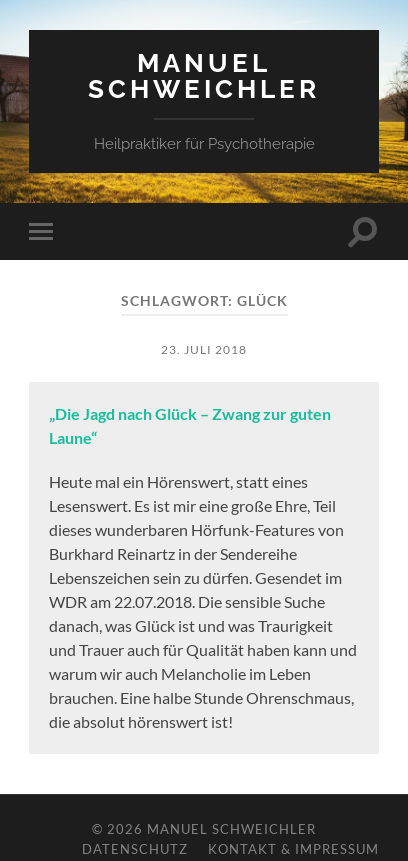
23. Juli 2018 (204, 349)
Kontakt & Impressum (293, 849)
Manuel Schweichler (204, 75)
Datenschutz (135, 849)
